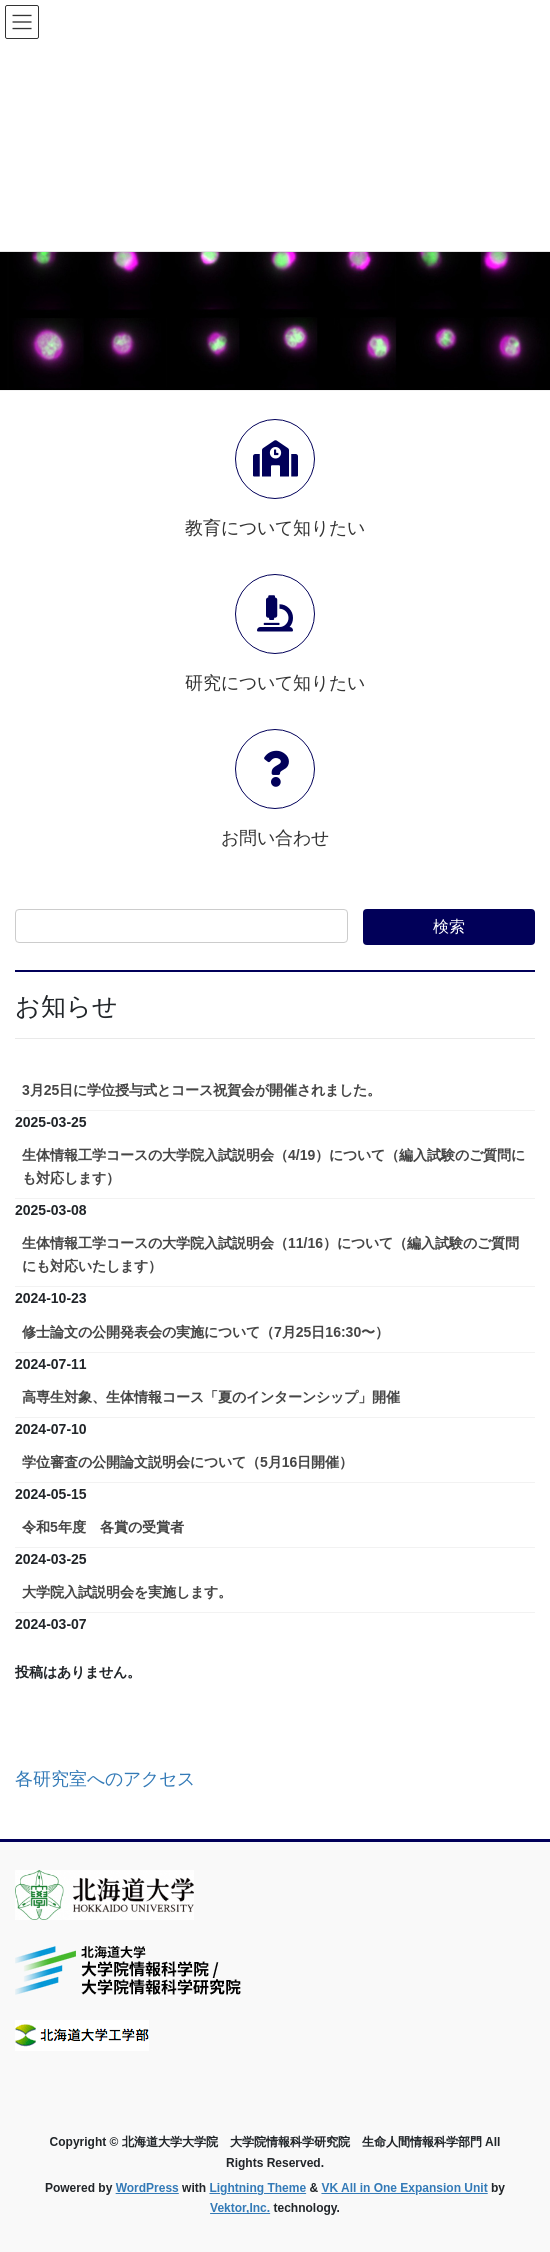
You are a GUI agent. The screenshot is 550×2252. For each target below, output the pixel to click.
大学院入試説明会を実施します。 (127, 1592)
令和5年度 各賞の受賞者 (103, 1527)
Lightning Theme (257, 2188)
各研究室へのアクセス (105, 1779)
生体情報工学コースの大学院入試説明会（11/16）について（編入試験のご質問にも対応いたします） (270, 1254)
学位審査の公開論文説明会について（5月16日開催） (187, 1462)
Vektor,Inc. (240, 2208)
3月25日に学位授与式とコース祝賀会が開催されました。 (201, 1090)
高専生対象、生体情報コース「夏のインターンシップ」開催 (211, 1397)
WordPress (147, 2188)
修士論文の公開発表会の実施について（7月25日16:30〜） (205, 1332)
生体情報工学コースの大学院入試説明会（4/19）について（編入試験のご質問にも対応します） (273, 1166)
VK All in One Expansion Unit (404, 2188)
